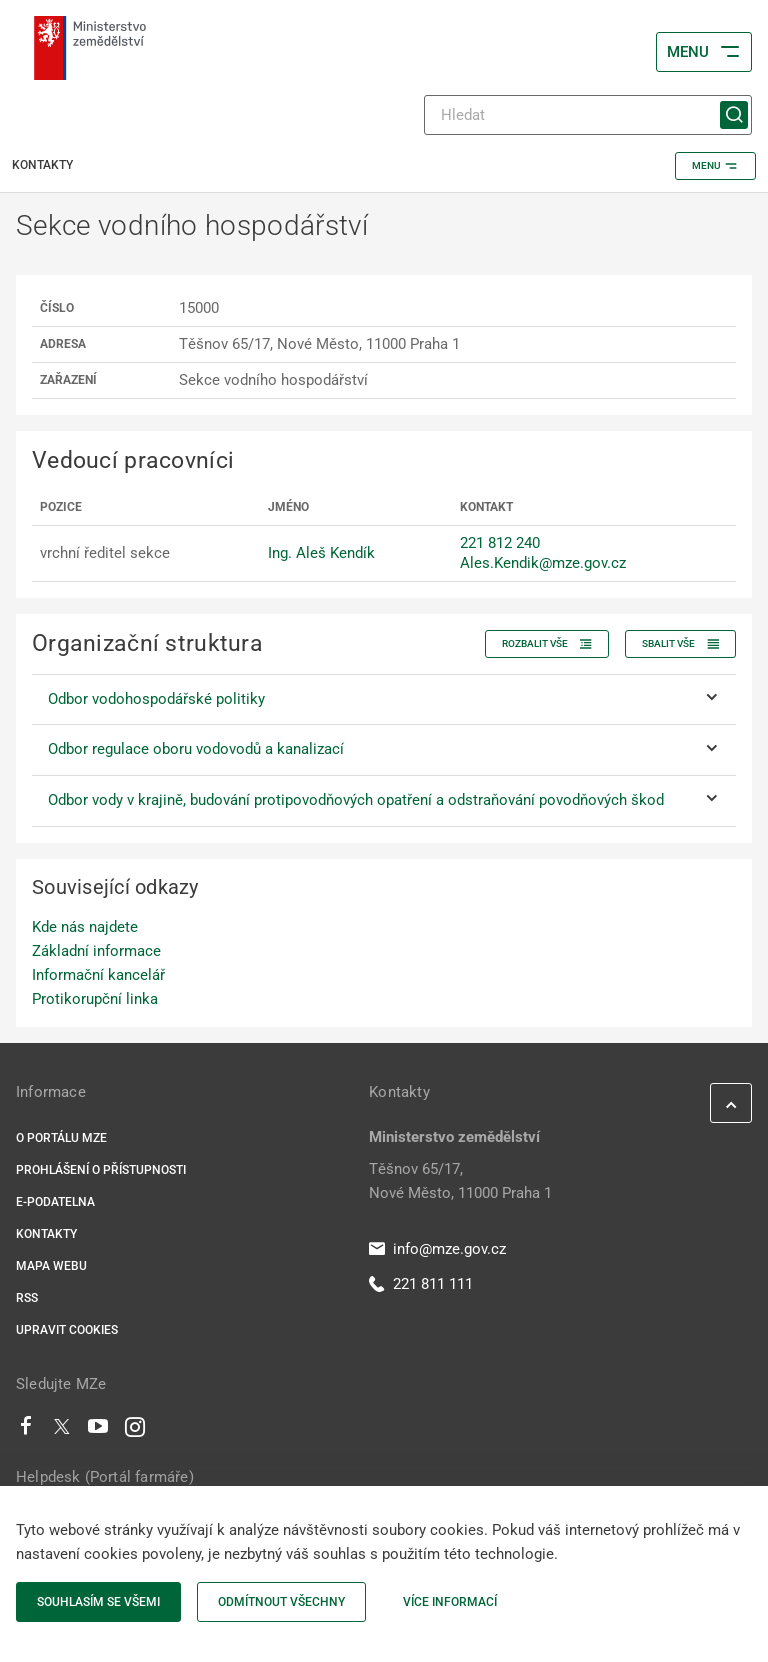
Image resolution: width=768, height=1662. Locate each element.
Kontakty (46, 1234)
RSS (27, 1298)
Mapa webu (51, 1266)
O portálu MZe (61, 1138)
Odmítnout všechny (281, 1602)
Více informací (450, 1602)
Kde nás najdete (85, 927)
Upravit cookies (67, 1330)
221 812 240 (500, 543)
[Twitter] (62, 1431)
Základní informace (96, 951)
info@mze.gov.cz (437, 1249)
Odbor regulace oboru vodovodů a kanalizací (196, 749)
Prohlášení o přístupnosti (101, 1170)
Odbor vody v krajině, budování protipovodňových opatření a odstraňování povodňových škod (356, 800)
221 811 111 (421, 1284)
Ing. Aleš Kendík (321, 553)
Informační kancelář (98, 975)
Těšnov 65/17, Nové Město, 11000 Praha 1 (460, 1181)
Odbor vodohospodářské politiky (156, 699)
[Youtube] (98, 1431)
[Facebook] (26, 1431)
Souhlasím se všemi (98, 1602)
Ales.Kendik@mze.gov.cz (543, 563)
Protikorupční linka (95, 999)
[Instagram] (135, 1431)
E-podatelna (55, 1202)
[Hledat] (588, 115)
